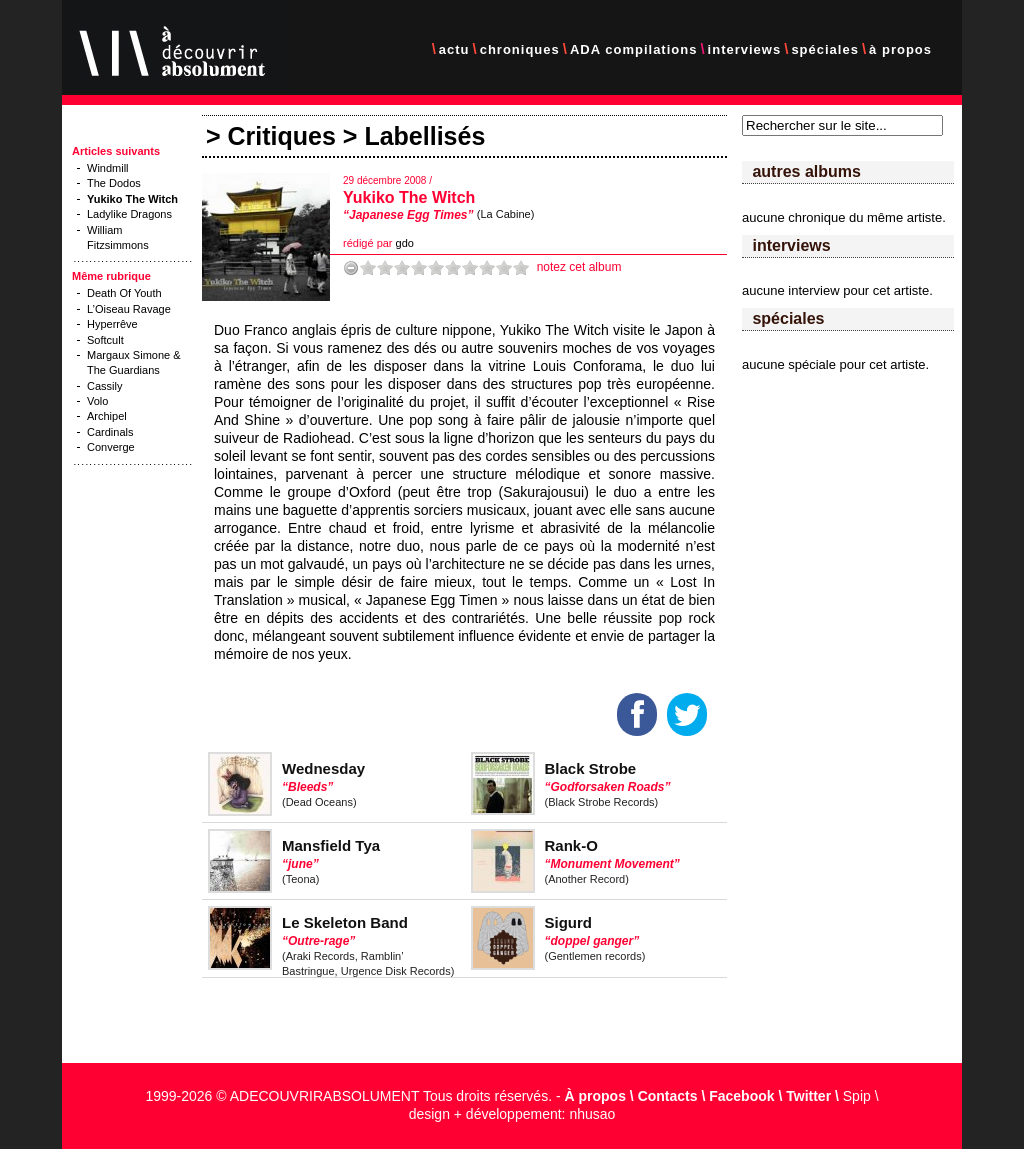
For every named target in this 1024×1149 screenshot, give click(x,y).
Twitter (808, 1096)
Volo (97, 401)
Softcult (105, 340)
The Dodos (114, 183)
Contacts (668, 1096)
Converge (111, 447)
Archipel (107, 416)
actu (454, 49)
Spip (857, 1096)
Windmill (108, 168)
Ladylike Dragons (129, 214)
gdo (405, 243)
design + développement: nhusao (512, 1114)
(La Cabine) (505, 214)
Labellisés (424, 136)
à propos (900, 49)
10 (521, 267)
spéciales (825, 49)
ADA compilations (633, 49)
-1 (351, 267)
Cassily (104, 386)
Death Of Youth (124, 293)
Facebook (741, 1096)
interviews (745, 49)
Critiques (282, 136)
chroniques (520, 49)
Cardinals (110, 432)
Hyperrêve (112, 324)
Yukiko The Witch (409, 197)
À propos (595, 1096)
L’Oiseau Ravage (129, 309)
